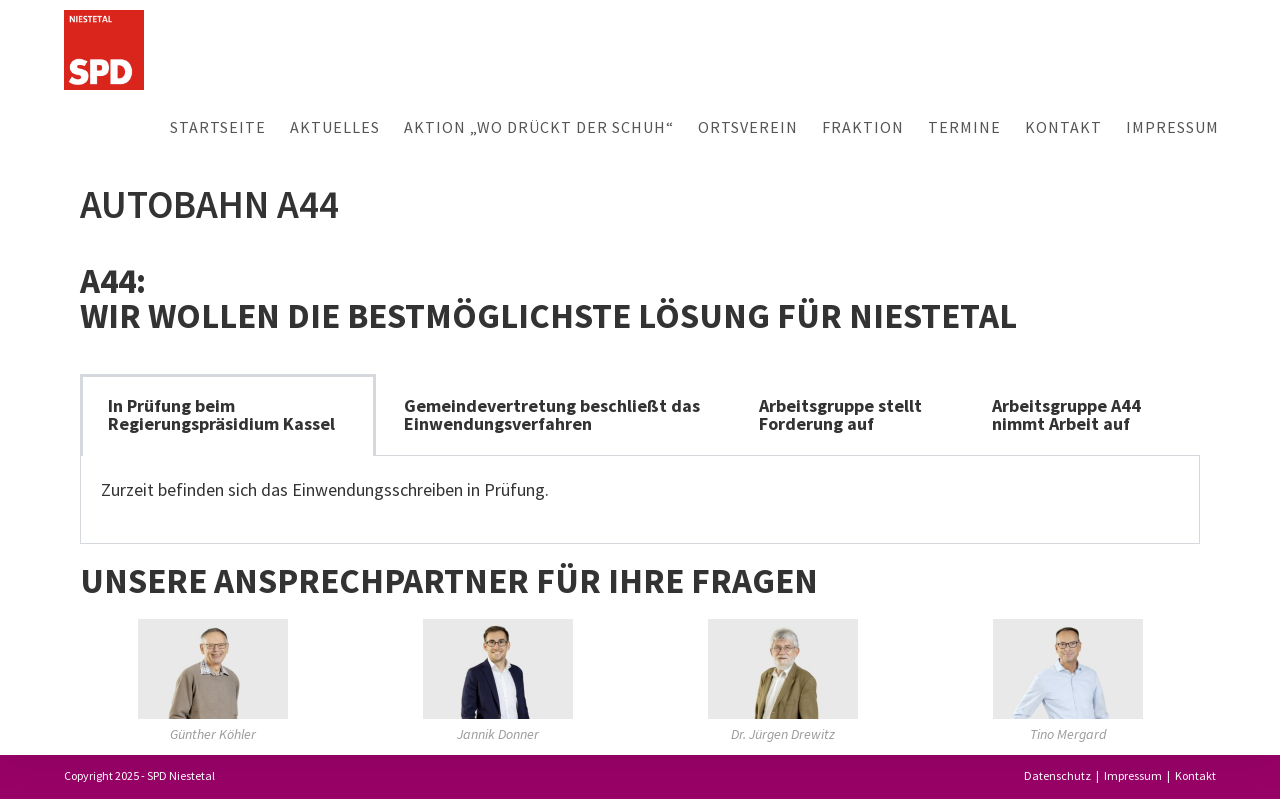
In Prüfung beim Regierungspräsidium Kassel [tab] (221, 414)
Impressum (1133, 775)
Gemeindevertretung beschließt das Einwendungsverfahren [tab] (552, 414)
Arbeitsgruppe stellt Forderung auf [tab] (840, 414)
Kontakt (1195, 775)
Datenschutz (1057, 775)
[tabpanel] (640, 500)
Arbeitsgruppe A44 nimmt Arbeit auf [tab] (1066, 414)
